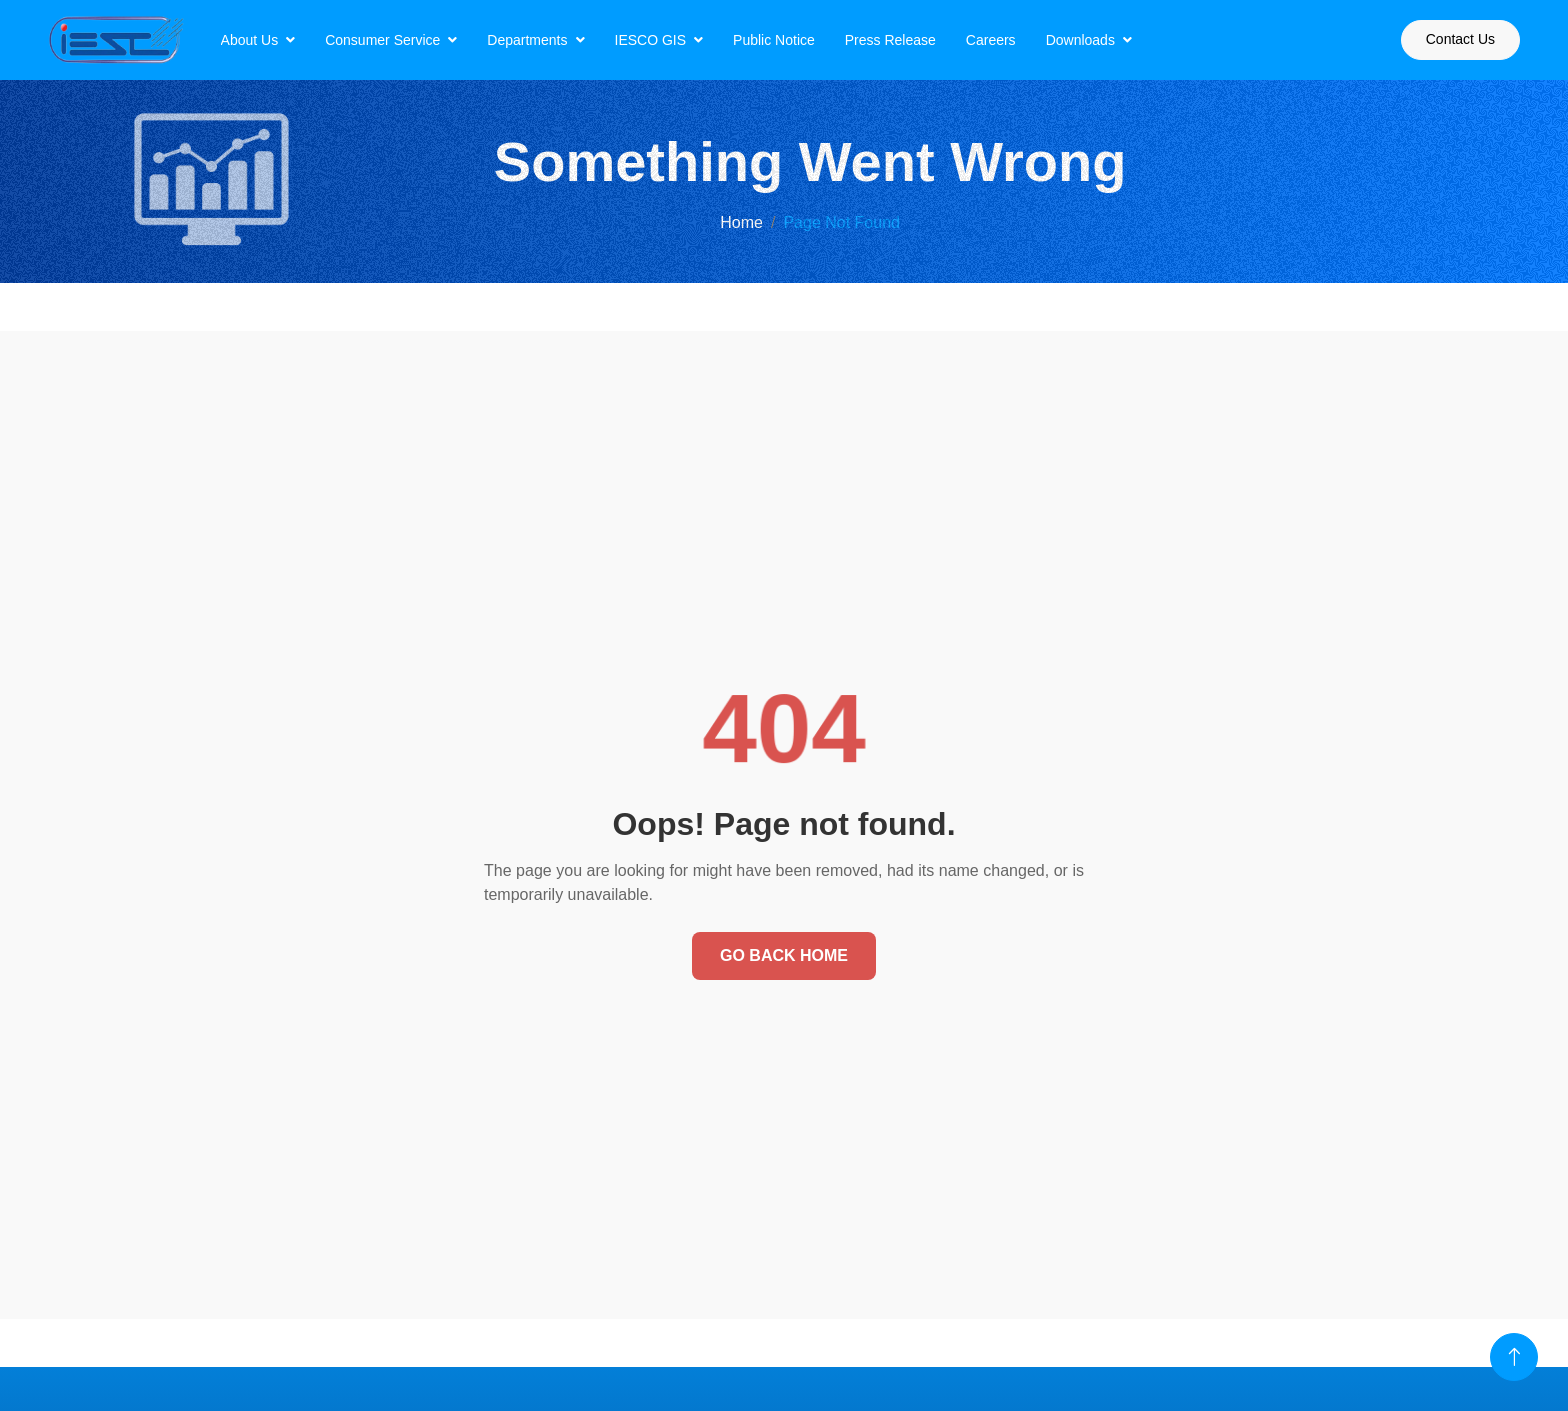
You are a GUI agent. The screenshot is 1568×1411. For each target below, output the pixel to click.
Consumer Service (382, 40)
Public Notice (774, 40)
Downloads (1080, 40)
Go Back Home (784, 955)
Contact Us (1460, 39)
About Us (250, 40)
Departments (527, 40)
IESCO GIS (651, 40)
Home (741, 222)
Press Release (890, 40)
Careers (991, 40)
